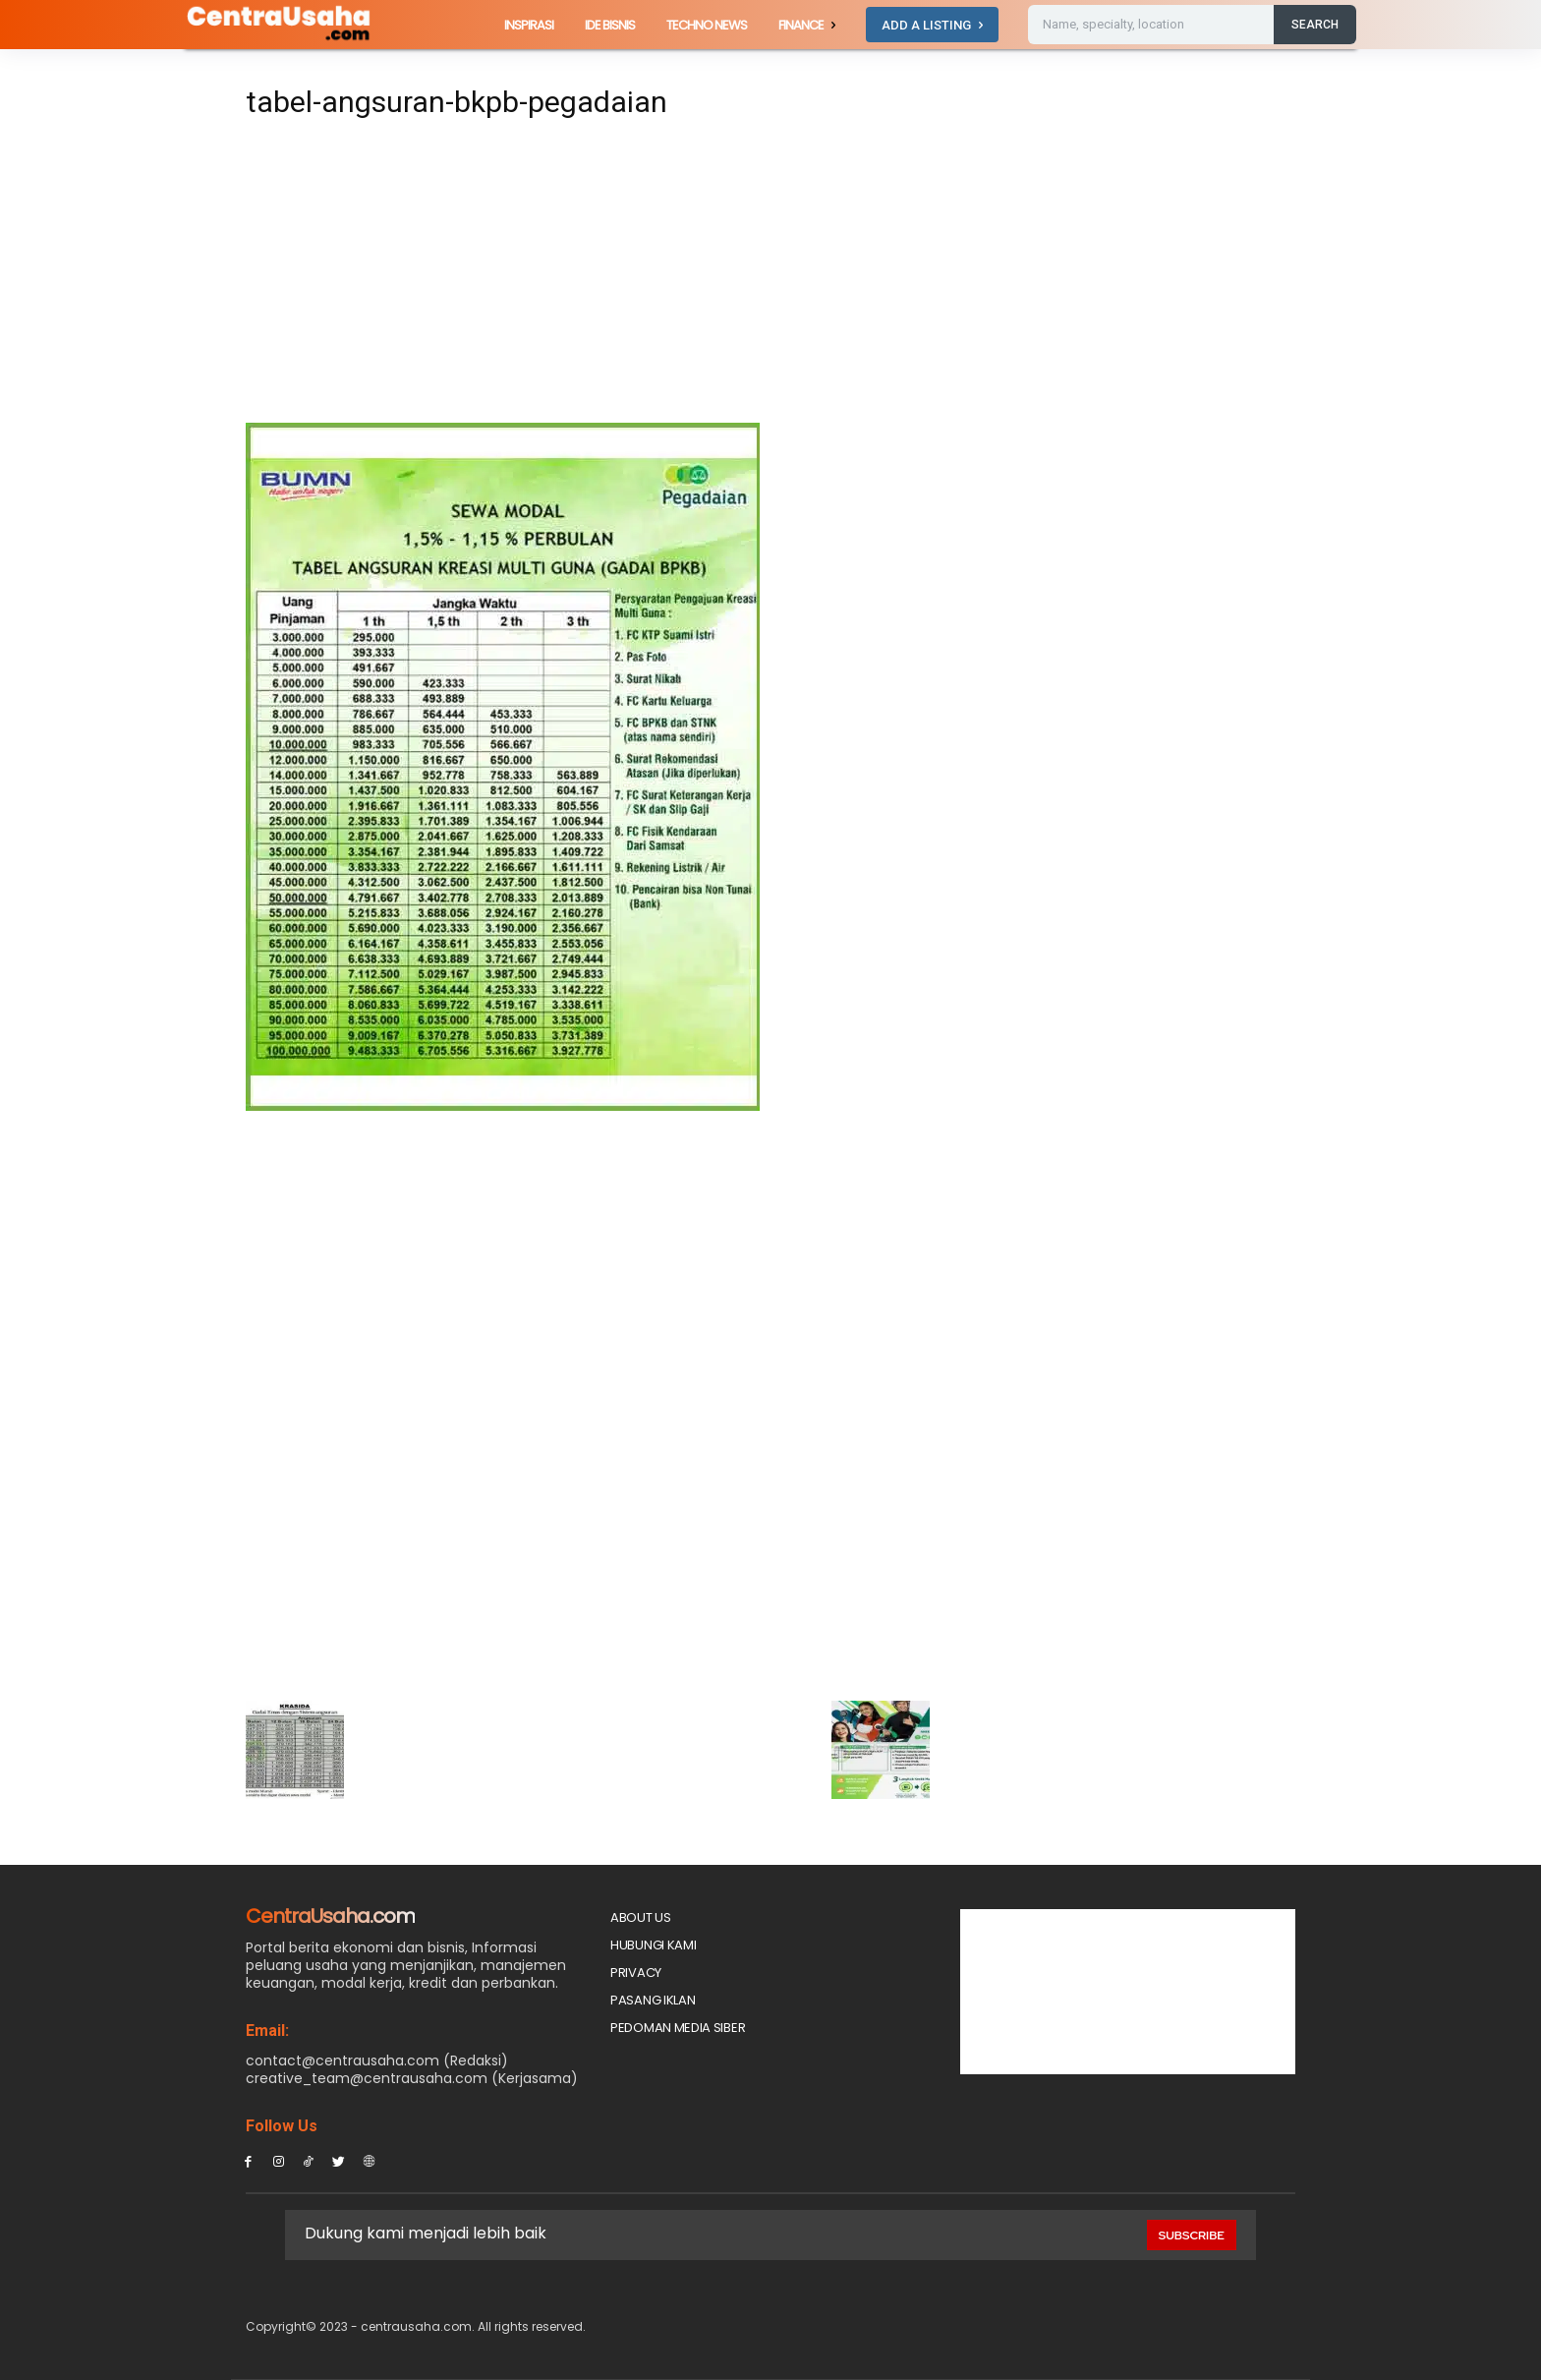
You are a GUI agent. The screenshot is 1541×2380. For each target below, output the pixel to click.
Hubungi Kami (653, 1945)
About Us (640, 1917)
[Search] (1315, 24)
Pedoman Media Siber (677, 2027)
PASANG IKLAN (652, 2000)
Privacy (635, 1972)
